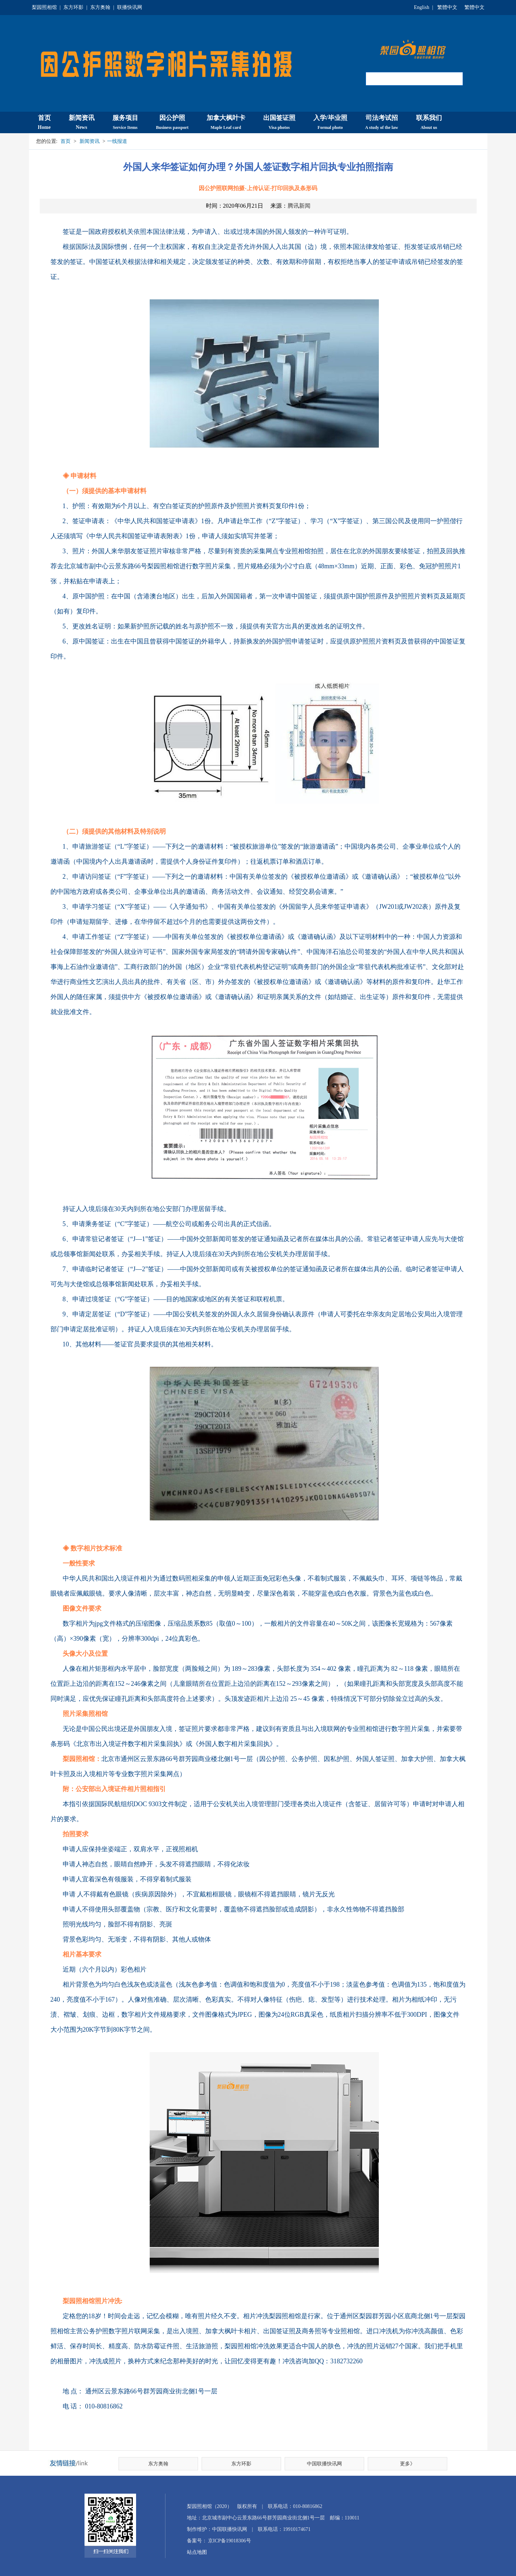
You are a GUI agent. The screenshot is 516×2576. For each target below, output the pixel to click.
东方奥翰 (100, 7)
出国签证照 (279, 122)
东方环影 (73, 7)
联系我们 (429, 122)
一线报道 (117, 141)
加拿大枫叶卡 (226, 122)
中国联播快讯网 (324, 2463)
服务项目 (125, 122)
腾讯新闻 (299, 206)
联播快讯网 (129, 7)
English (421, 7)
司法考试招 (381, 122)
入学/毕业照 (330, 122)
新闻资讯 (82, 122)
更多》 (407, 2463)
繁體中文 (447, 7)
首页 (44, 122)
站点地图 (197, 2552)
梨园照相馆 (44, 7)
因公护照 (172, 122)
